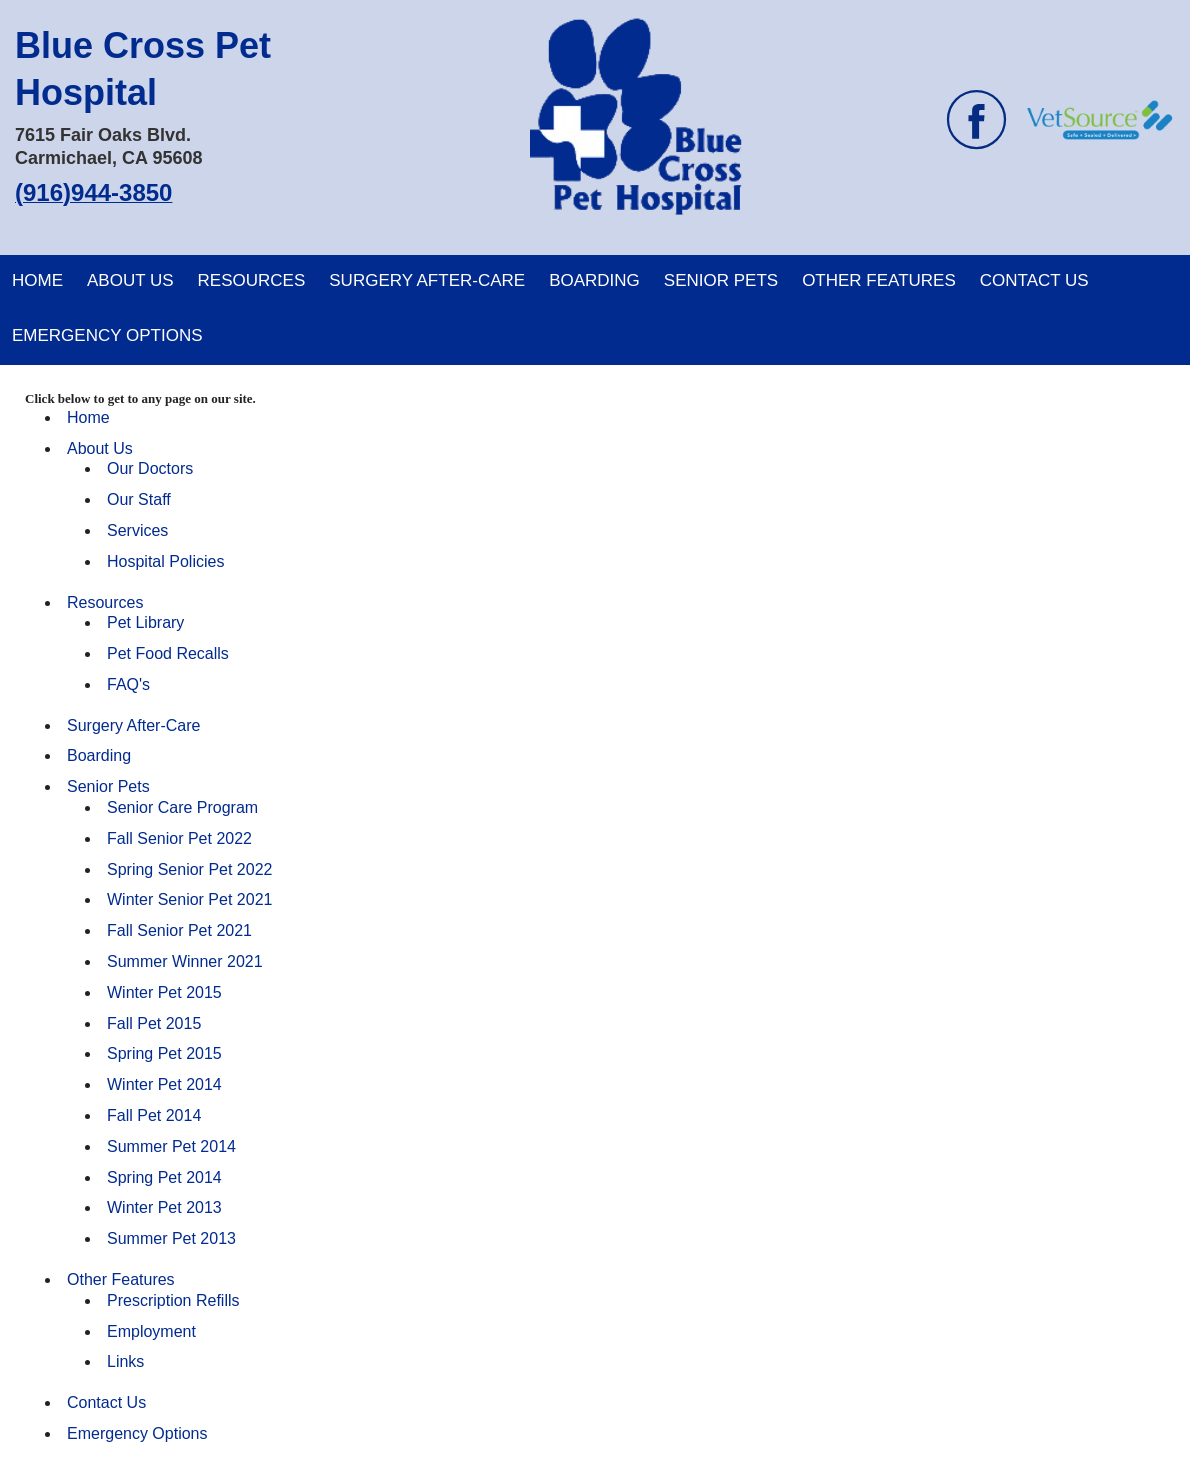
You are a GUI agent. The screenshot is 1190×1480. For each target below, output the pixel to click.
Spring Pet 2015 (164, 1053)
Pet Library (145, 622)
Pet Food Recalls (168, 653)
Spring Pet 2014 (164, 1177)
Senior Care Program (182, 807)
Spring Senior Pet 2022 (189, 869)
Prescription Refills (173, 1300)
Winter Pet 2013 (164, 1207)
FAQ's (128, 684)
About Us (130, 280)
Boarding (594, 280)
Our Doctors (150, 468)
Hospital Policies (165, 561)
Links (125, 1361)
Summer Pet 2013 (171, 1238)
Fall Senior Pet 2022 (179, 838)
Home (37, 280)
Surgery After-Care (427, 280)
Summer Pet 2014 (171, 1146)
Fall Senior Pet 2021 (179, 930)
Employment (151, 1331)
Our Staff (139, 499)
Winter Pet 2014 (164, 1084)
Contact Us (1034, 280)
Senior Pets (721, 280)
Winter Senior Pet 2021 (189, 899)
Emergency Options (107, 335)
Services (137, 530)
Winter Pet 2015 (164, 992)
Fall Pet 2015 (154, 1023)
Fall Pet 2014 (154, 1115)
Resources (252, 280)
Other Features (879, 280)
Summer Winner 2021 (185, 961)
